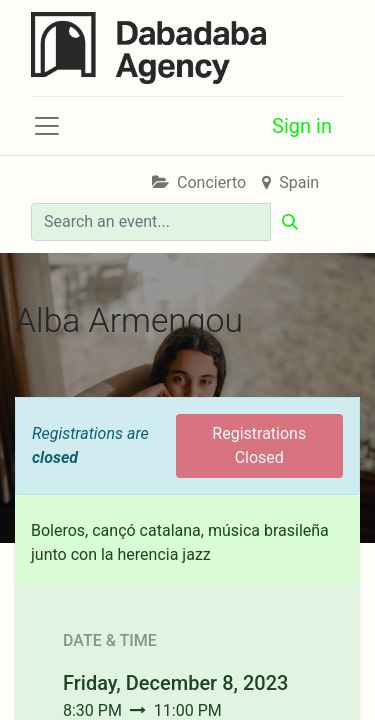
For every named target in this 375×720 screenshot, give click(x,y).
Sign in (302, 126)
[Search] (290, 222)
